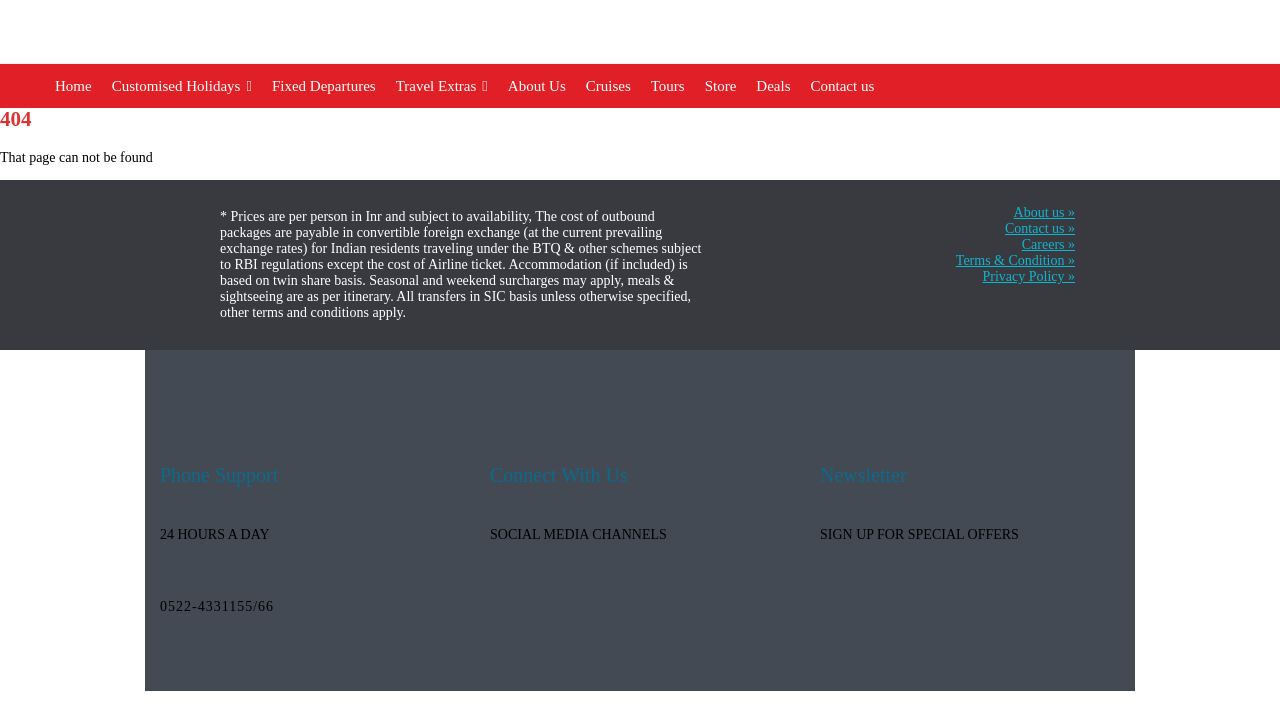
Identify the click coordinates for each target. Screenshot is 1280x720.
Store (721, 86)
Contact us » (1040, 228)
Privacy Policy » (1028, 276)
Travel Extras (442, 86)
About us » (1044, 212)
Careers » (1048, 244)
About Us (537, 86)
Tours (668, 86)
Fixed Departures (324, 86)
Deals (773, 86)
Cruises (608, 86)
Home (73, 86)
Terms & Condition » (1015, 260)
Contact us (843, 86)
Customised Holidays (182, 86)
